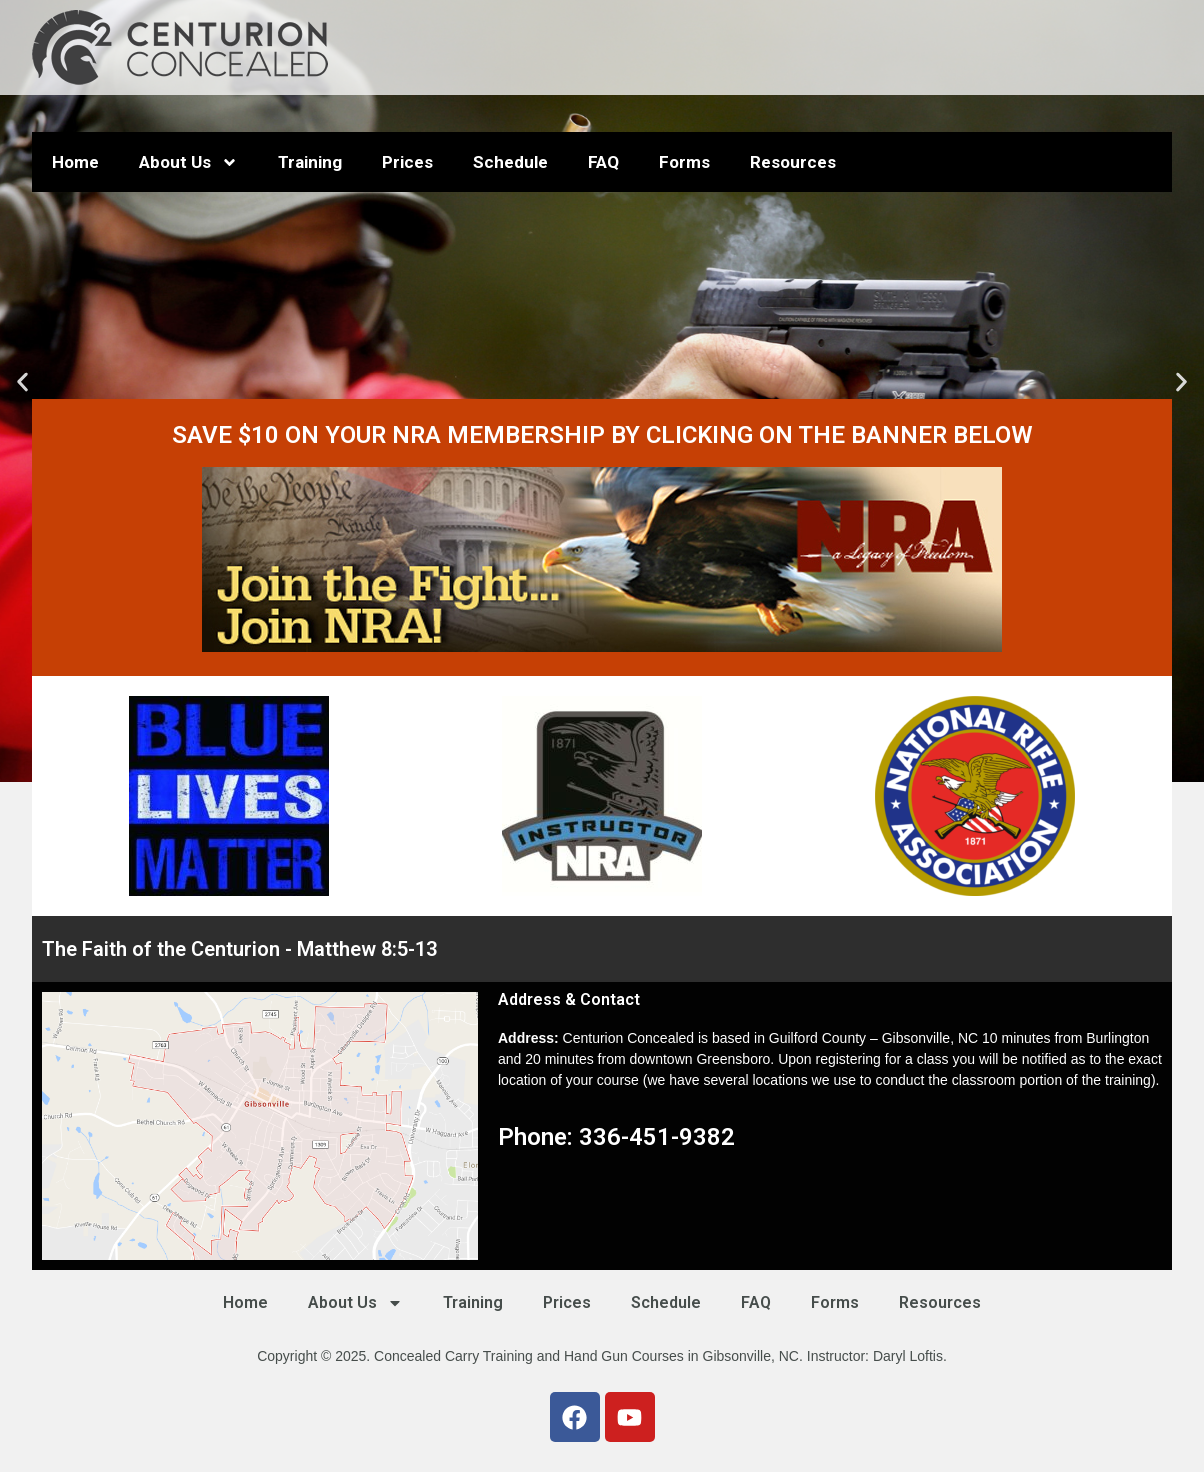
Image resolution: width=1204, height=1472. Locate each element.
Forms (684, 162)
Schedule (510, 162)
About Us (188, 162)
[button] (22, 382)
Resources (793, 162)
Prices (407, 162)
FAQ (603, 162)
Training (310, 162)
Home (75, 162)
